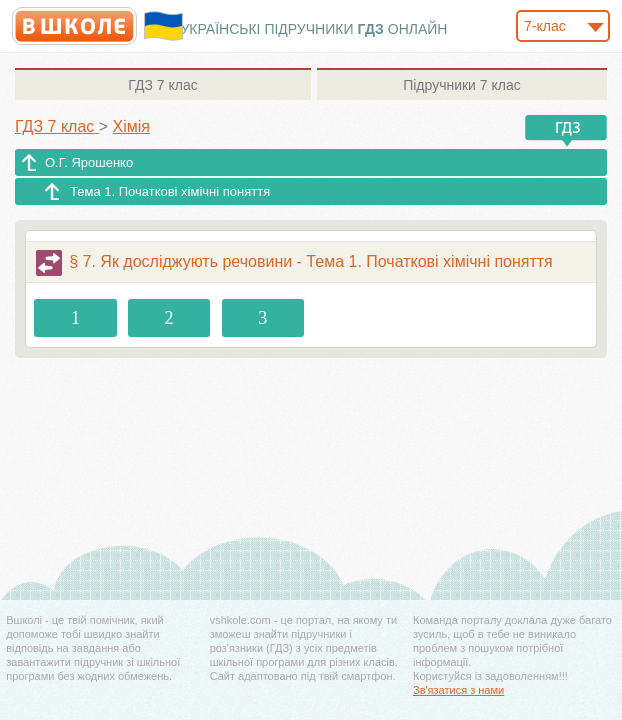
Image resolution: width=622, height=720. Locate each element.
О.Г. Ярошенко (89, 162)
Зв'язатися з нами (458, 690)
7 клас (162, 85)
